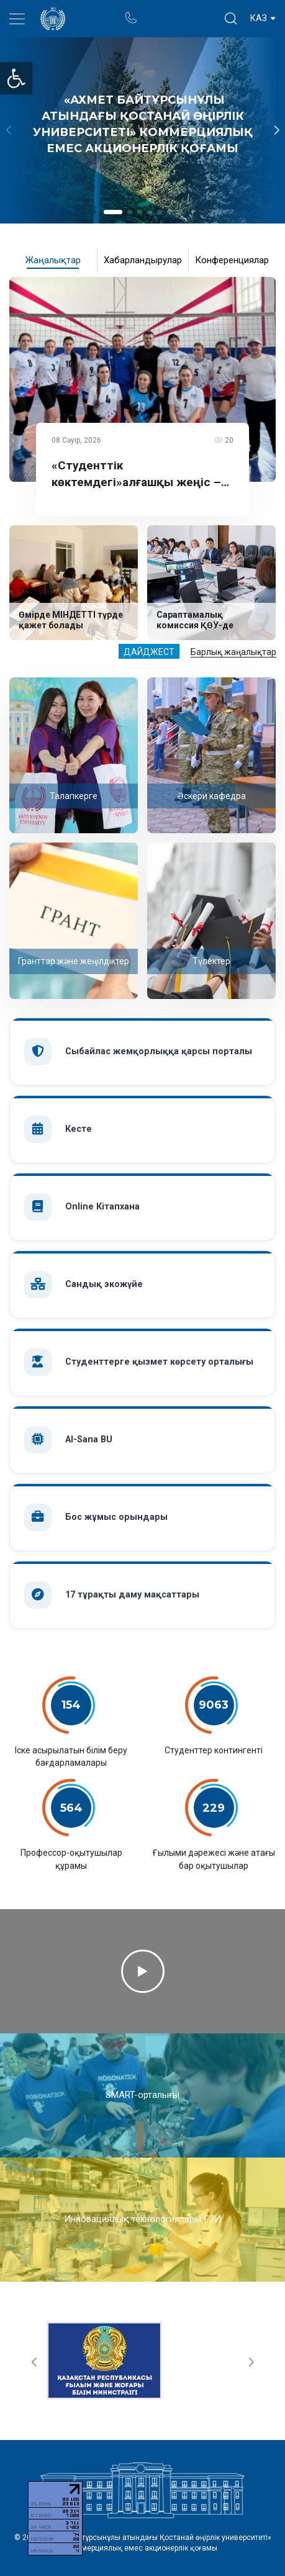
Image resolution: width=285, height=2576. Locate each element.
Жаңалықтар (53, 260)
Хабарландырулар (143, 260)
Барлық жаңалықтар (233, 652)
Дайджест (149, 652)
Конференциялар (232, 260)
